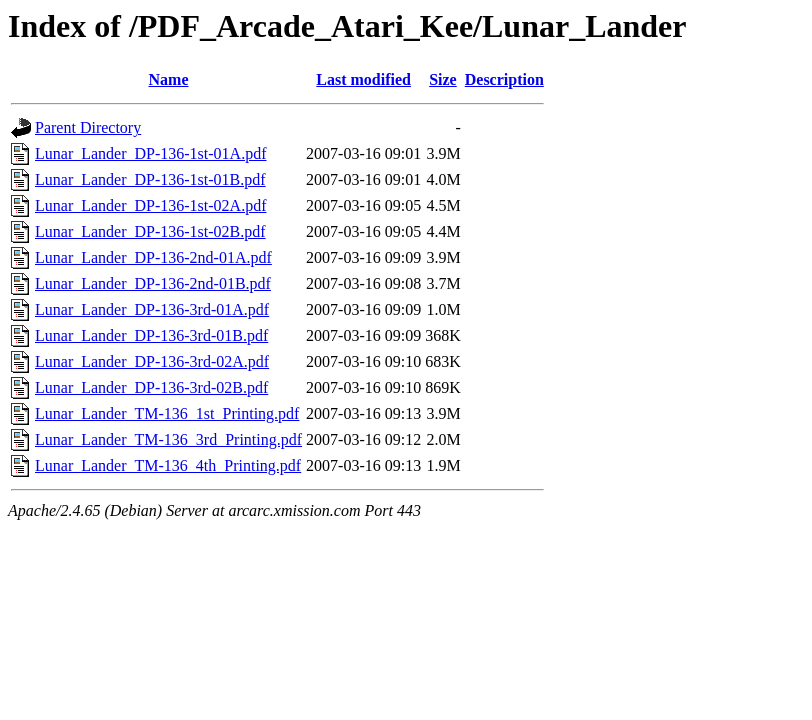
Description (504, 79)
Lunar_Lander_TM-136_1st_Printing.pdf (167, 413)
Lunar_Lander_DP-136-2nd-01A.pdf (153, 257)
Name (169, 79)
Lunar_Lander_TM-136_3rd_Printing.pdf (168, 439)
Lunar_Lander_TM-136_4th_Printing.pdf (168, 465)
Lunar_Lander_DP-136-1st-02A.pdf (151, 205)
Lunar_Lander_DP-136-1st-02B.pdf (150, 231)
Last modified (363, 79)
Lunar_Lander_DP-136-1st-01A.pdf (151, 153)
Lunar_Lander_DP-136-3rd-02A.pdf (152, 361)
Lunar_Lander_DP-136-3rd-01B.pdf (151, 335)
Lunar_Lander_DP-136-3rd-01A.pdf (152, 309)
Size (443, 79)
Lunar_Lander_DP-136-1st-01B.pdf (150, 179)
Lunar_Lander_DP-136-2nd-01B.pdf (153, 283)
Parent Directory (88, 127)
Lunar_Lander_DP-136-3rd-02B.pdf (151, 387)
